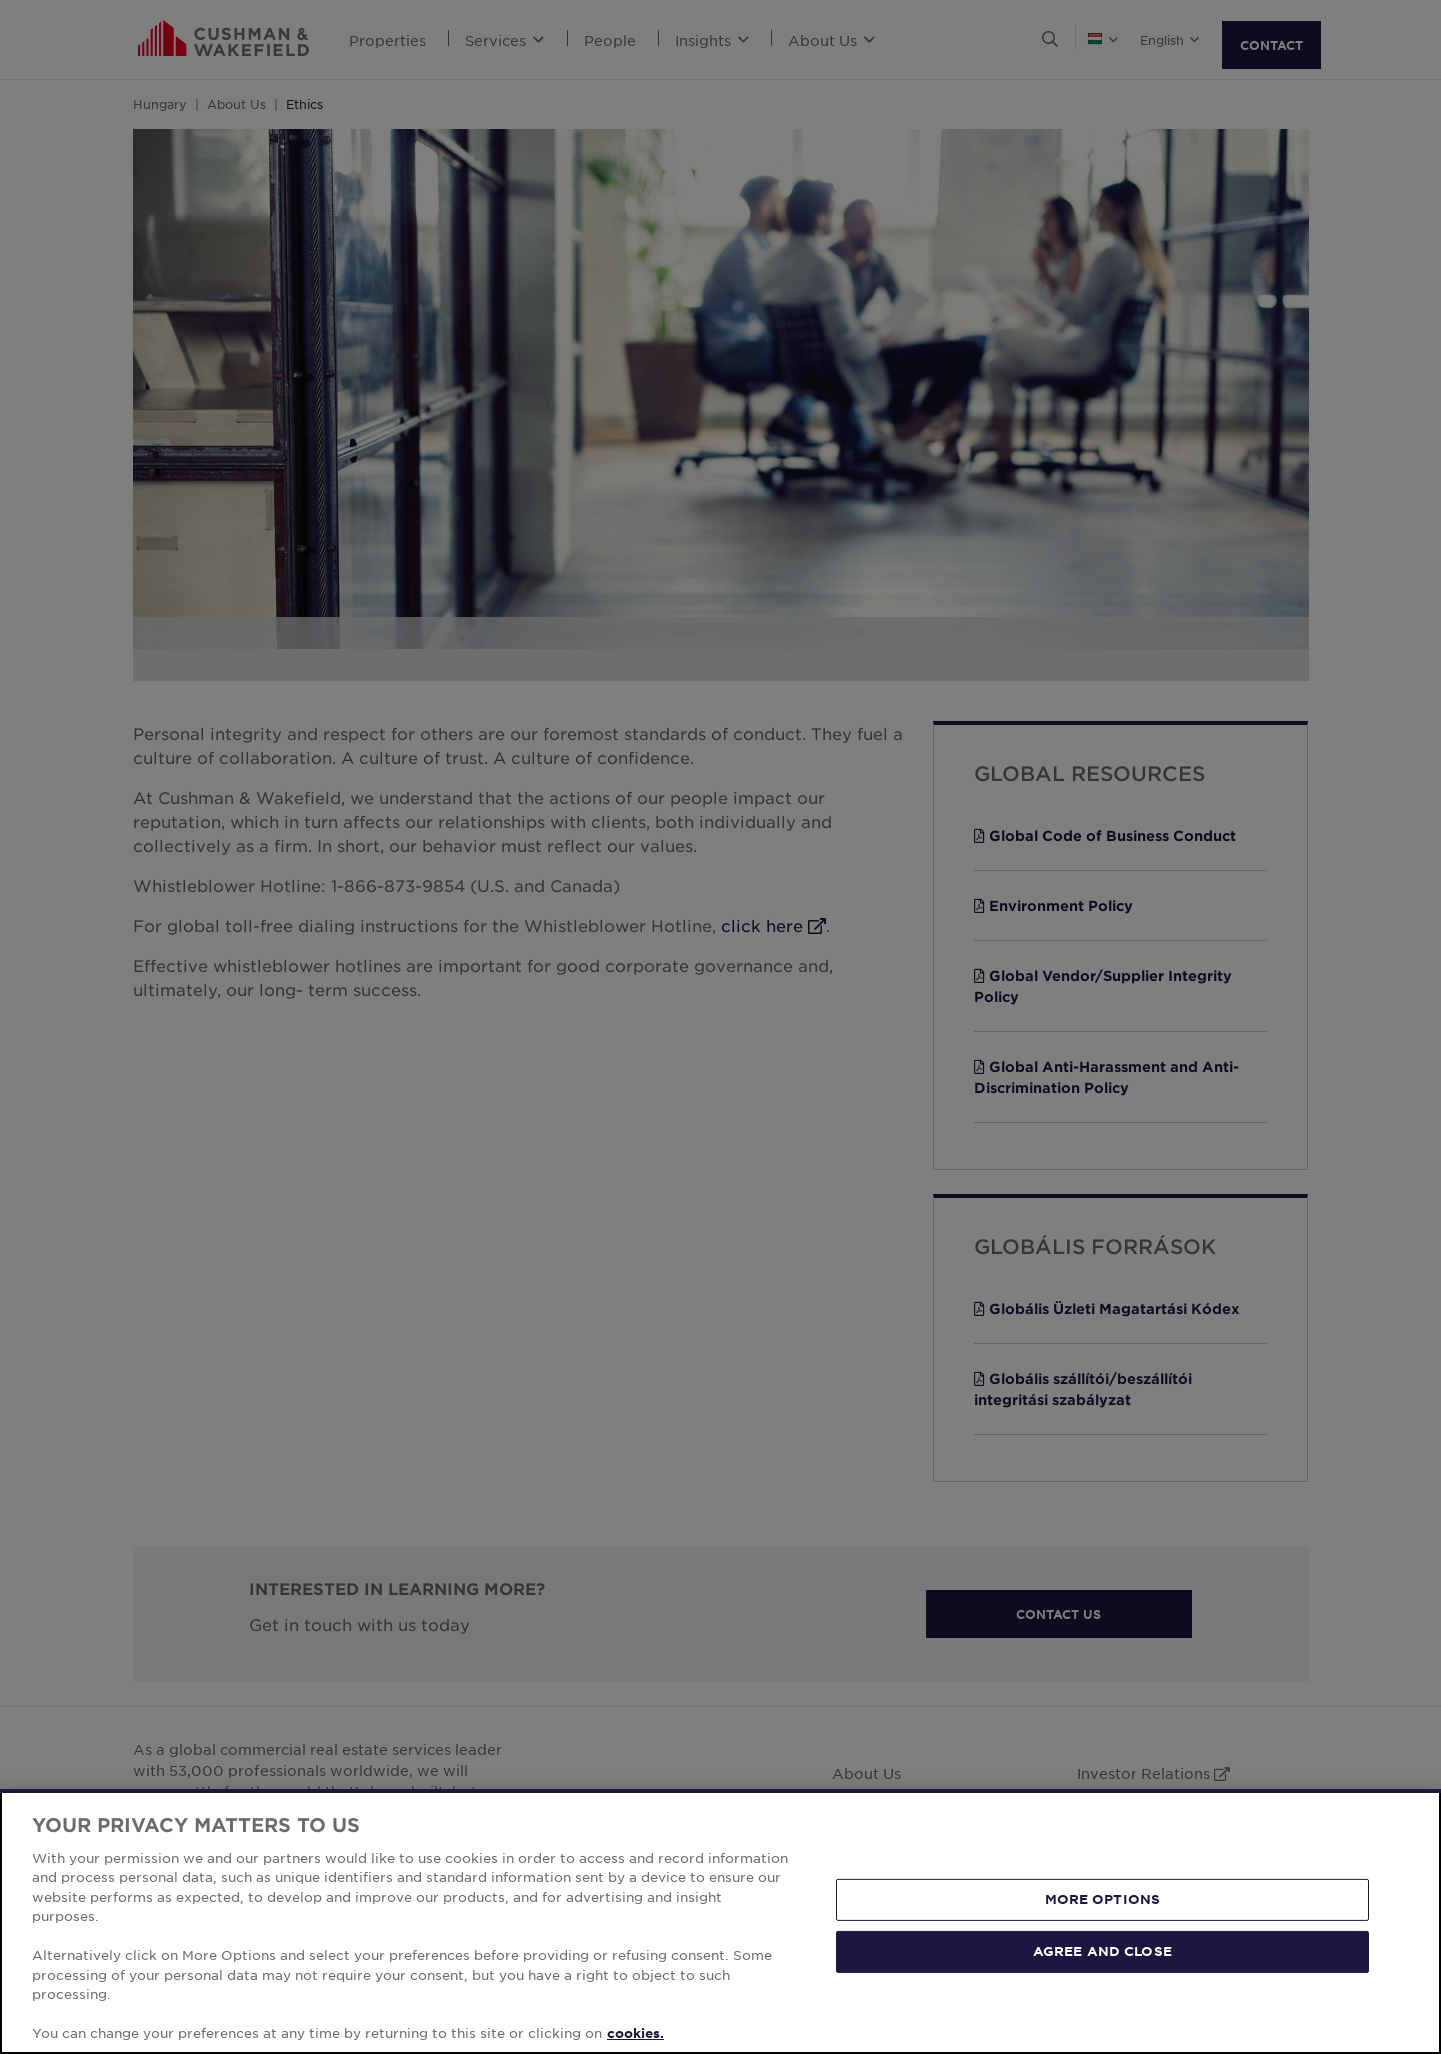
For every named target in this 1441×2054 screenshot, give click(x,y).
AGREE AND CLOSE (1102, 1951)
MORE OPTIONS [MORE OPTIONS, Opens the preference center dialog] (1103, 1899)
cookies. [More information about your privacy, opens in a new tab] (635, 2033)
